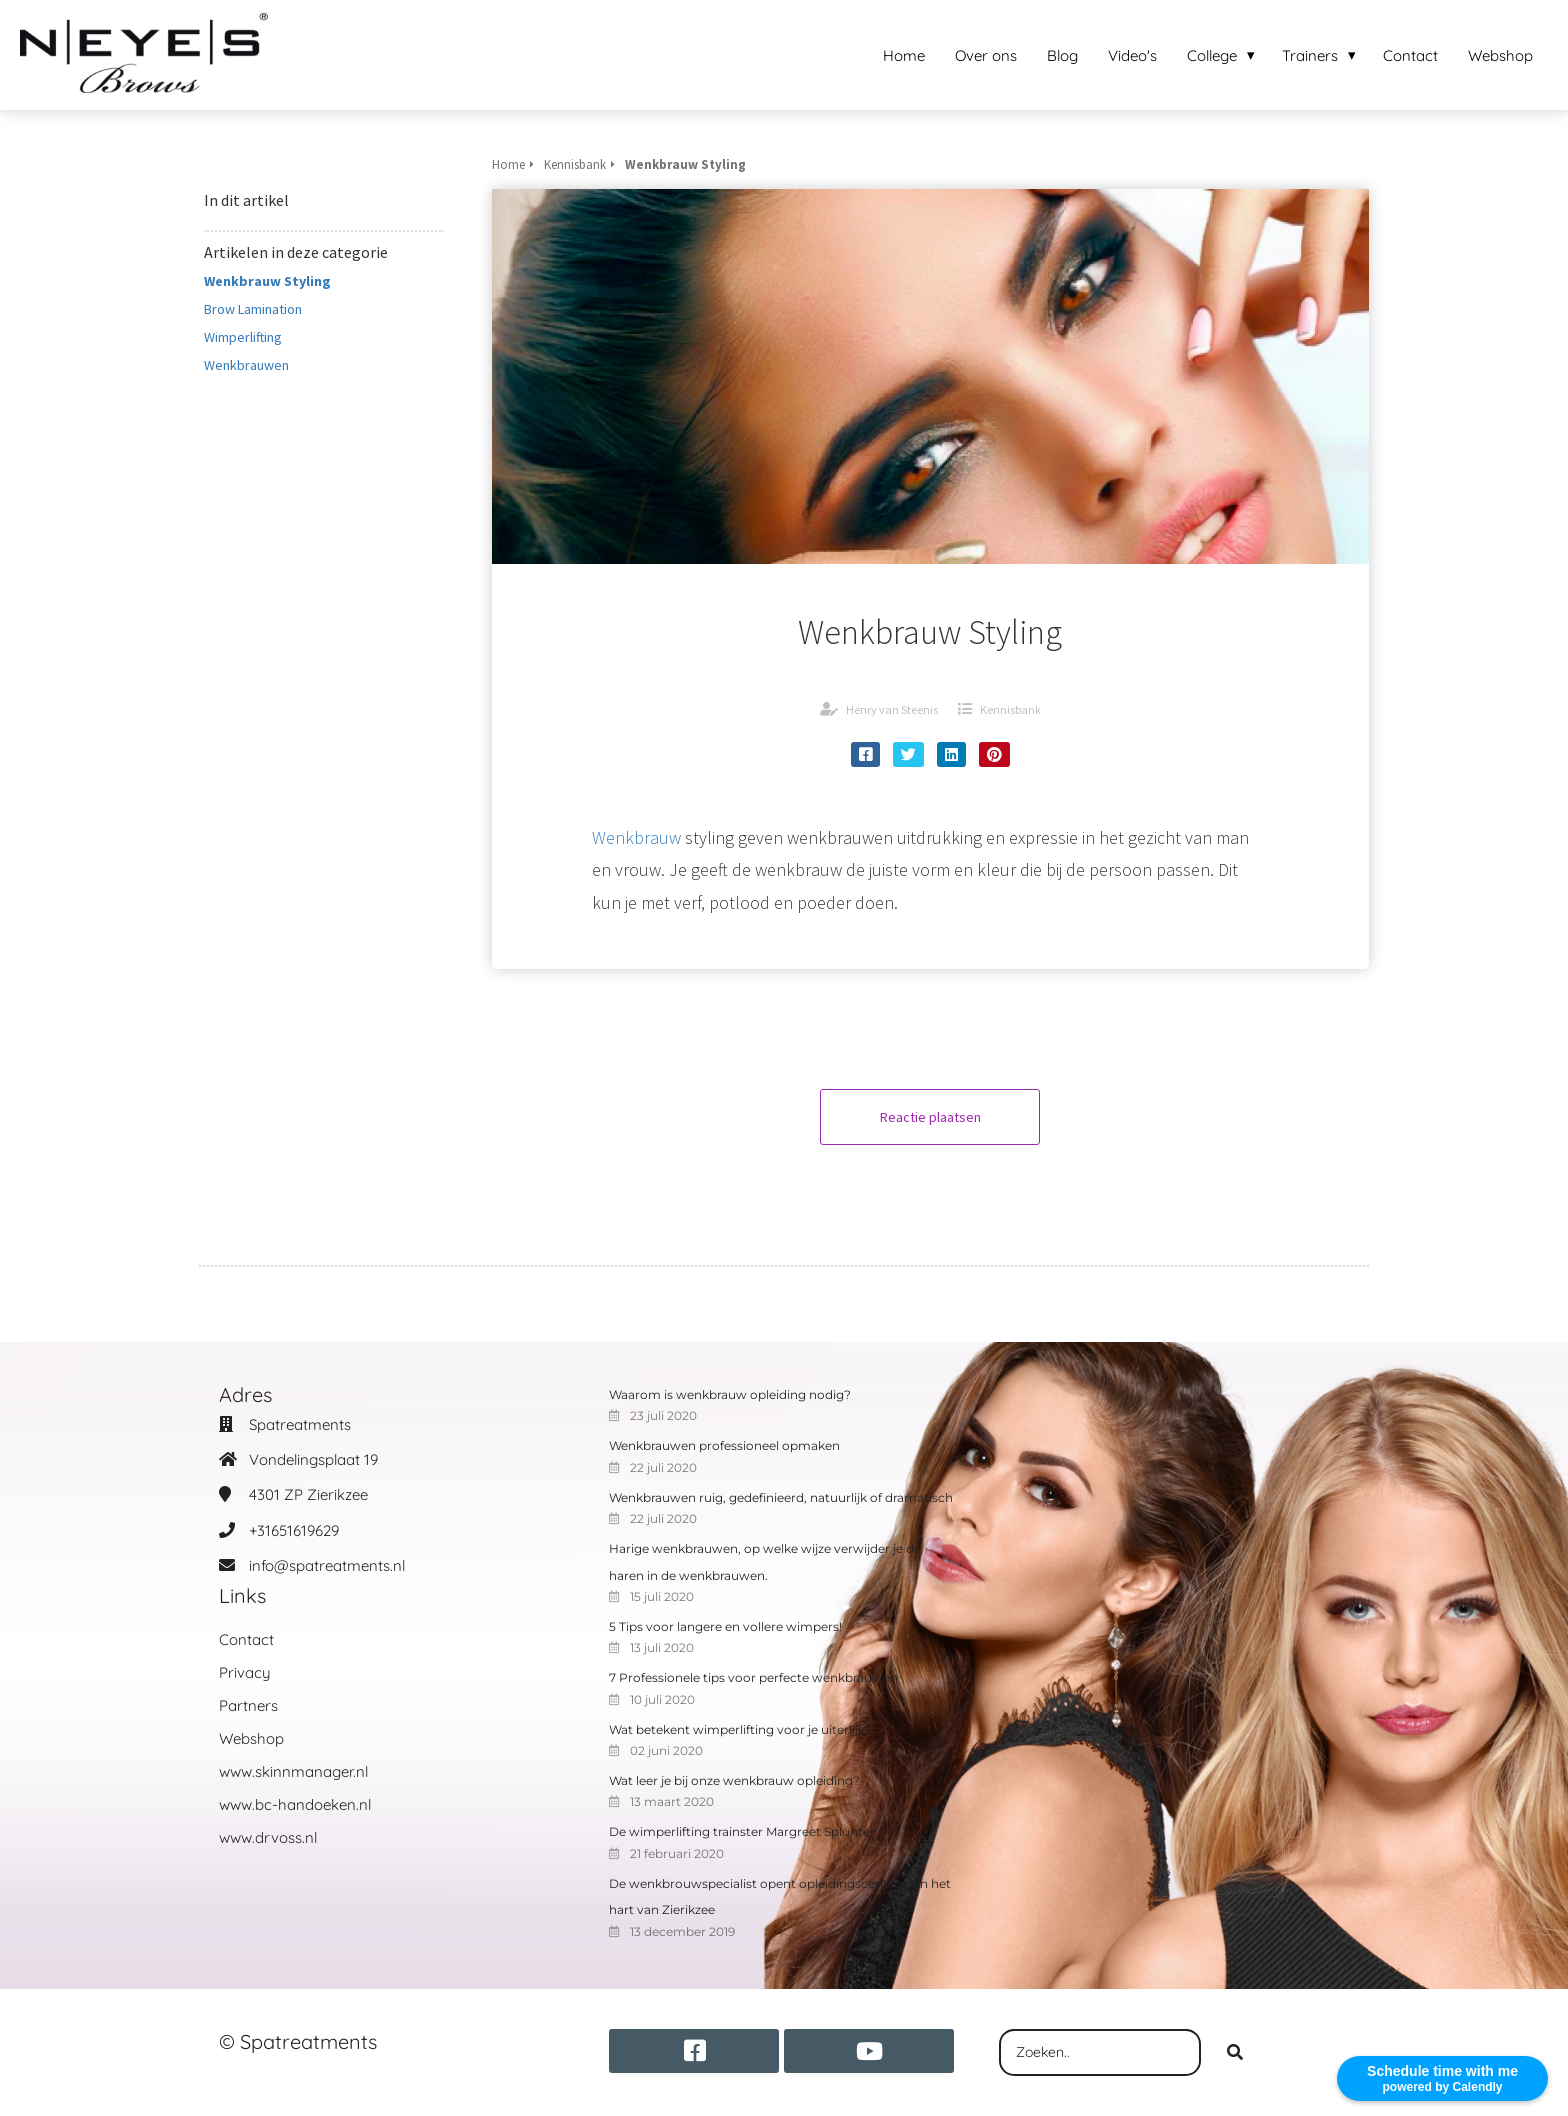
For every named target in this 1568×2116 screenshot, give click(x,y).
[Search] (1235, 2053)
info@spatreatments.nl (327, 1565)
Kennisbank (1010, 709)
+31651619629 (294, 1530)
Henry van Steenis (892, 709)
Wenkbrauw (636, 837)
